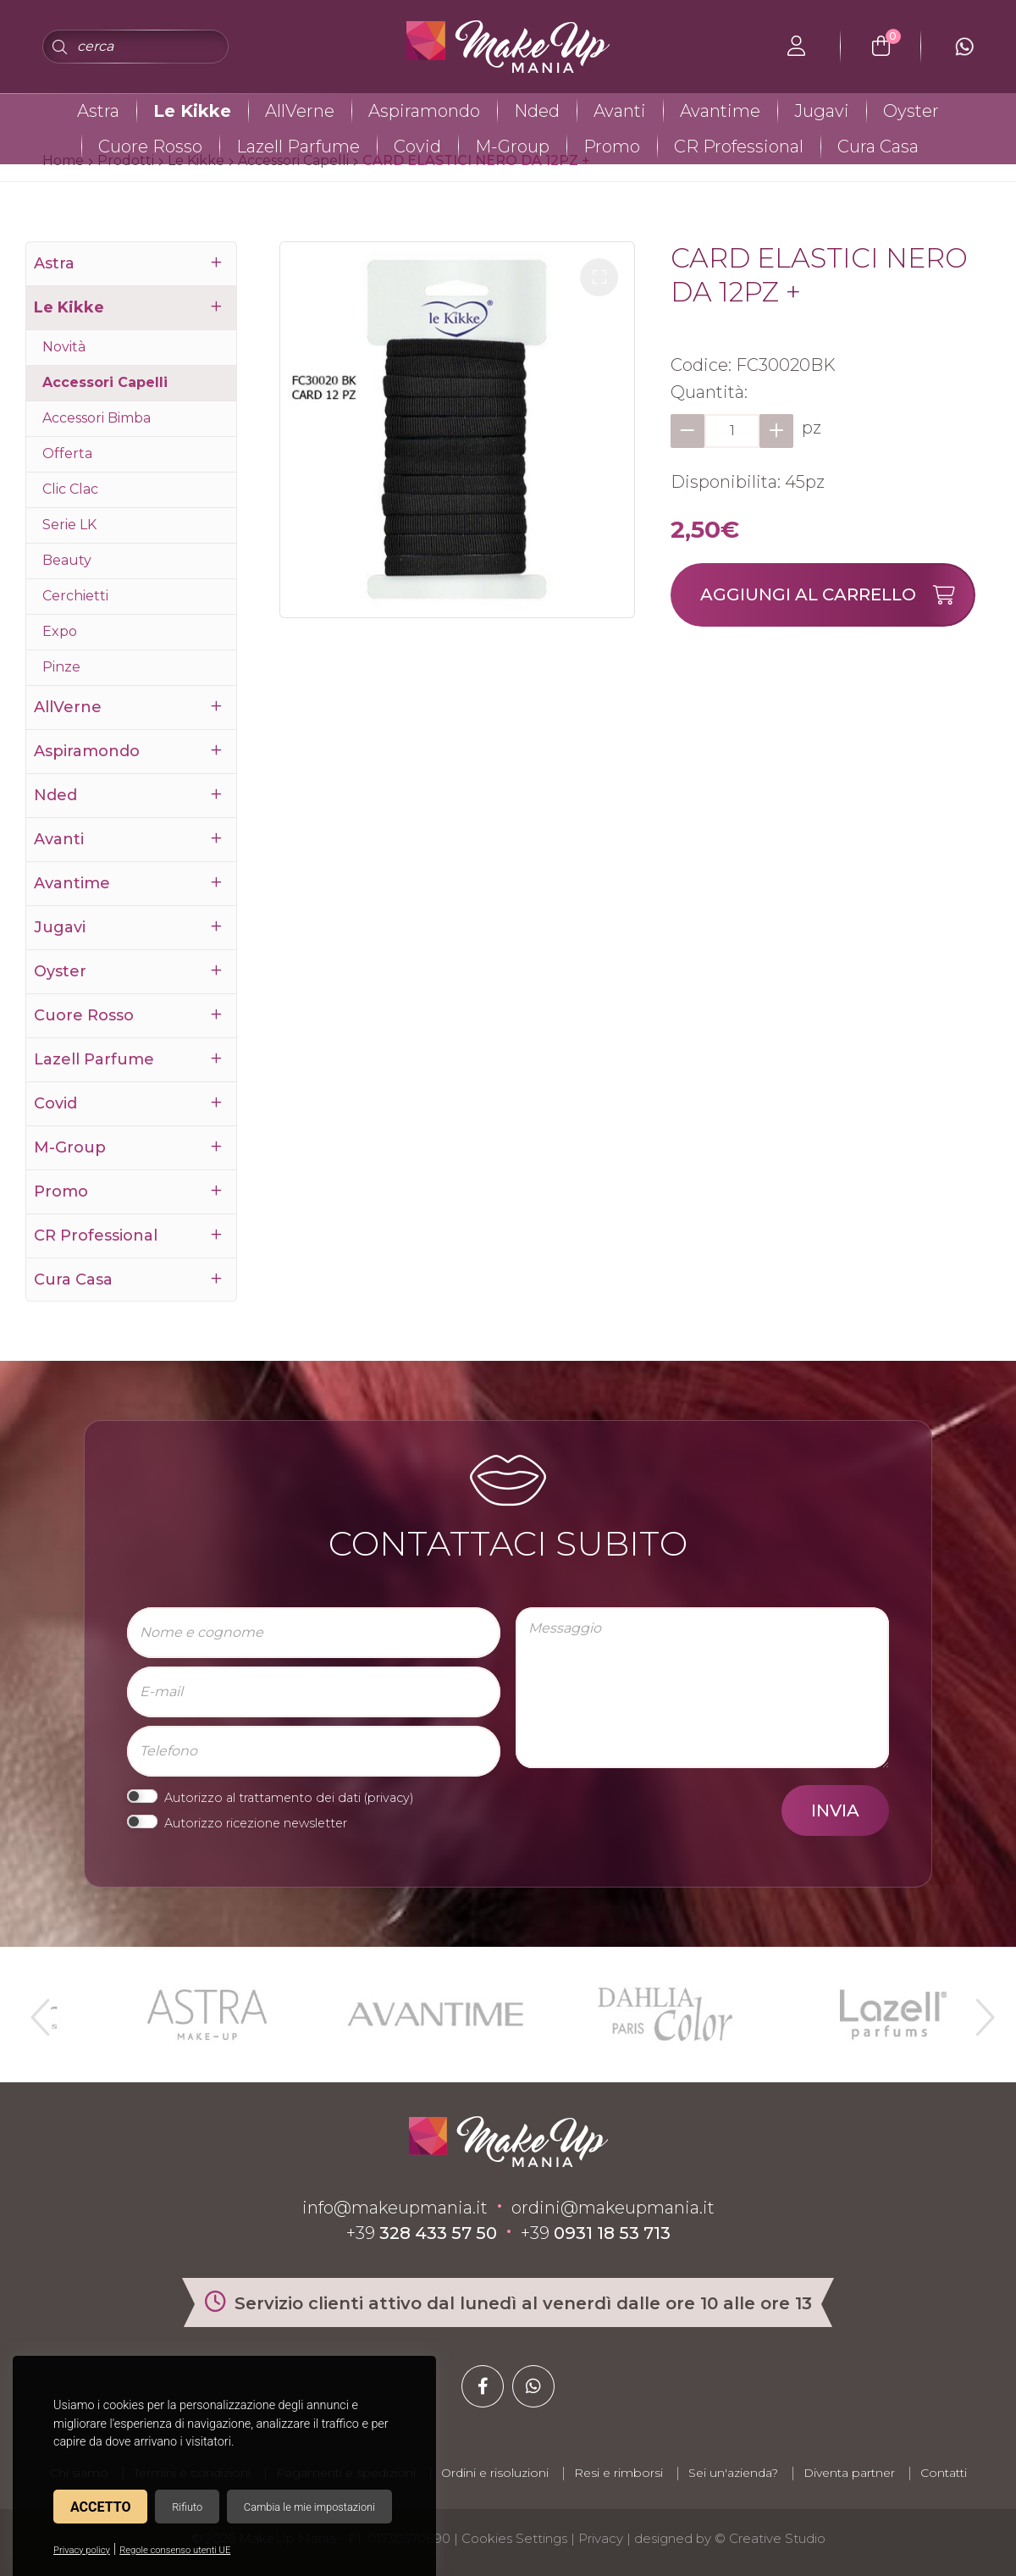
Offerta (67, 453)
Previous (38, 2010)
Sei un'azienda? (733, 2472)
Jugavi (821, 111)
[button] (599, 277)
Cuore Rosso (150, 146)
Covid (417, 146)
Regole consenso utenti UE (174, 2550)
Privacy (600, 2538)
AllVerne (299, 111)
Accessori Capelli (105, 382)
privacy (388, 1797)
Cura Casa (878, 146)
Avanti (620, 111)
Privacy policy (81, 2550)
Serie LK (69, 525)
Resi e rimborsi (618, 2472)
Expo (59, 631)
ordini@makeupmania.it (613, 2207)
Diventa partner (849, 2472)
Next (977, 2010)
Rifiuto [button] (187, 2507)
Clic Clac (70, 489)
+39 (421, 2233)
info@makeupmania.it (395, 2207)
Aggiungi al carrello (837, 595)
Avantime (720, 111)
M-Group (512, 146)
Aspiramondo (424, 111)
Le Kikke (192, 111)
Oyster (911, 111)
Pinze (61, 667)
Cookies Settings (514, 2538)
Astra (98, 111)
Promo (611, 146)
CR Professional (738, 146)
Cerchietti (75, 596)
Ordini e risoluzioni (495, 2472)
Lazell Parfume (298, 146)
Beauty (66, 560)
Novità (64, 347)
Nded (537, 111)
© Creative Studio (770, 2538)
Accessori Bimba (96, 418)
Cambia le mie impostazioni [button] (309, 2507)
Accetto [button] (100, 2507)
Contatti (943, 2472)
